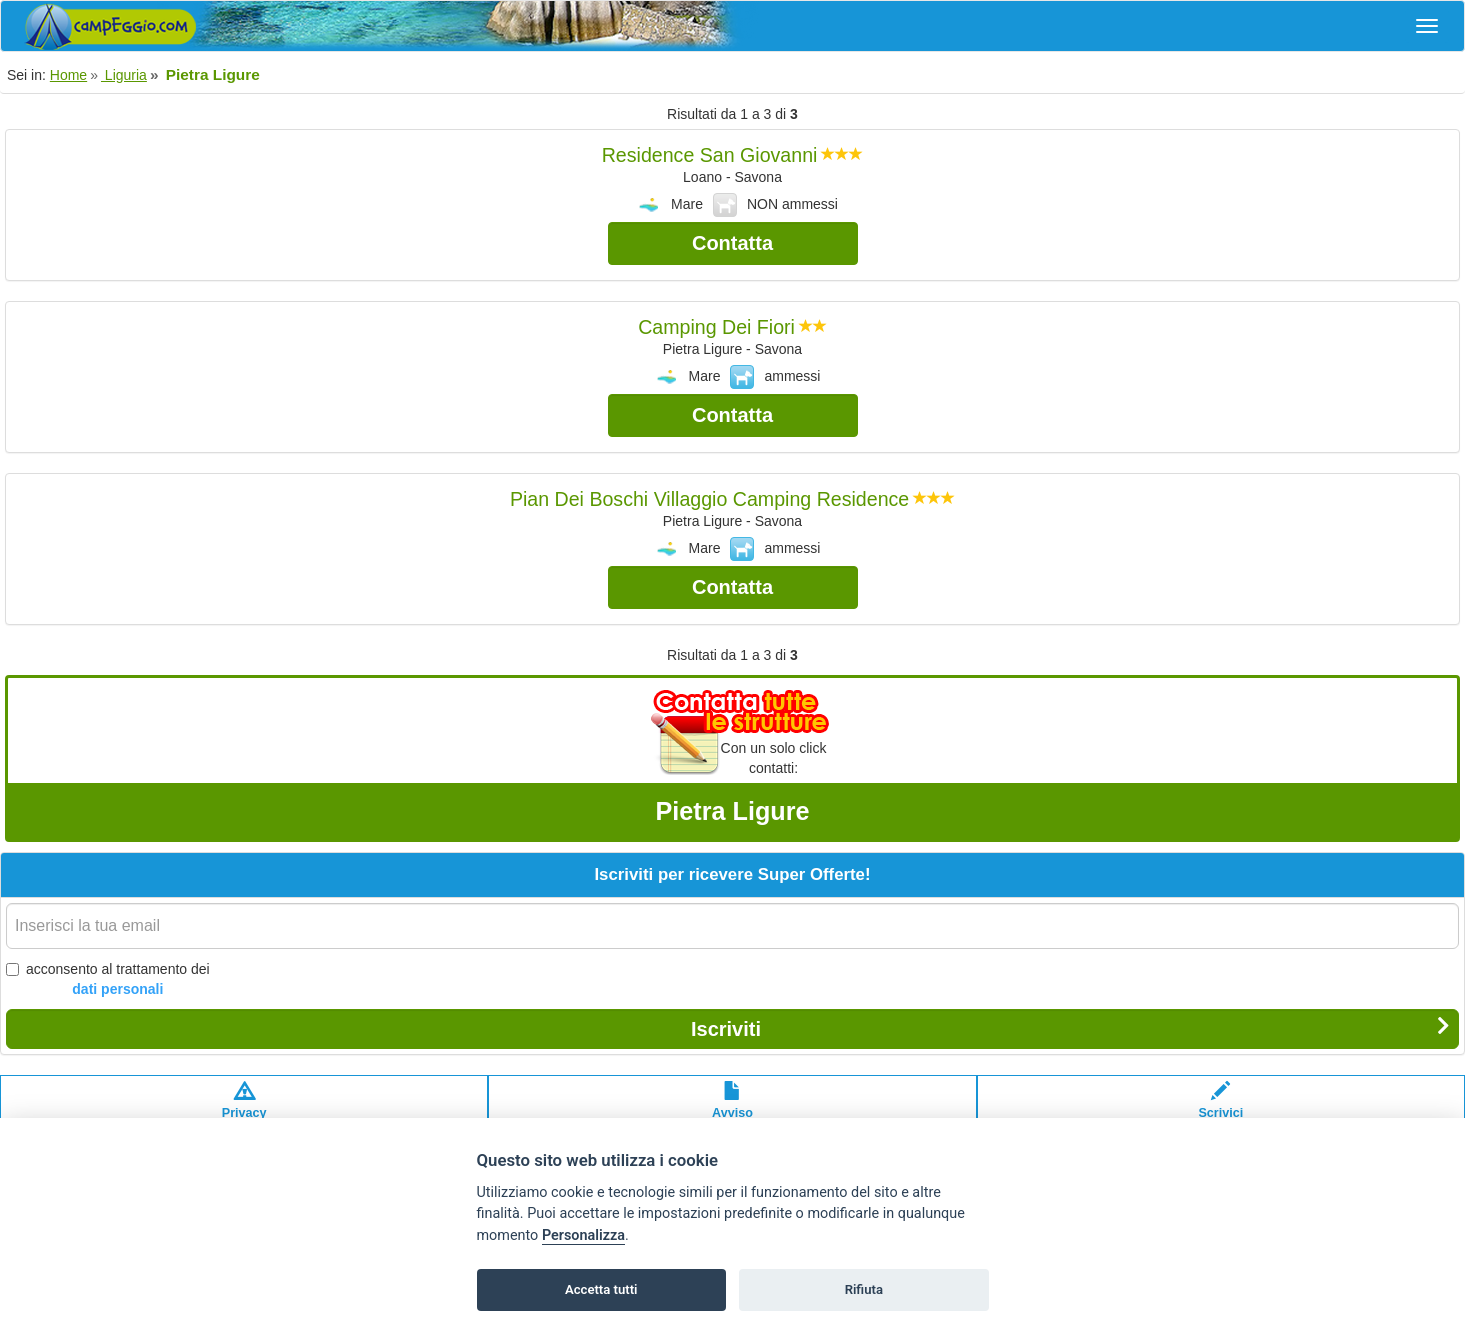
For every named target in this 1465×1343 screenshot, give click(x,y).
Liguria (124, 75)
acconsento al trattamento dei (108, 980)
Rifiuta (864, 1289)
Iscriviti (1070, 1028)
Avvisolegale (732, 1110)
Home (68, 75)
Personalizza (583, 1235)
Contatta (732, 243)
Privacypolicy (244, 1110)
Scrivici (1220, 1110)
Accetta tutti (601, 1289)
